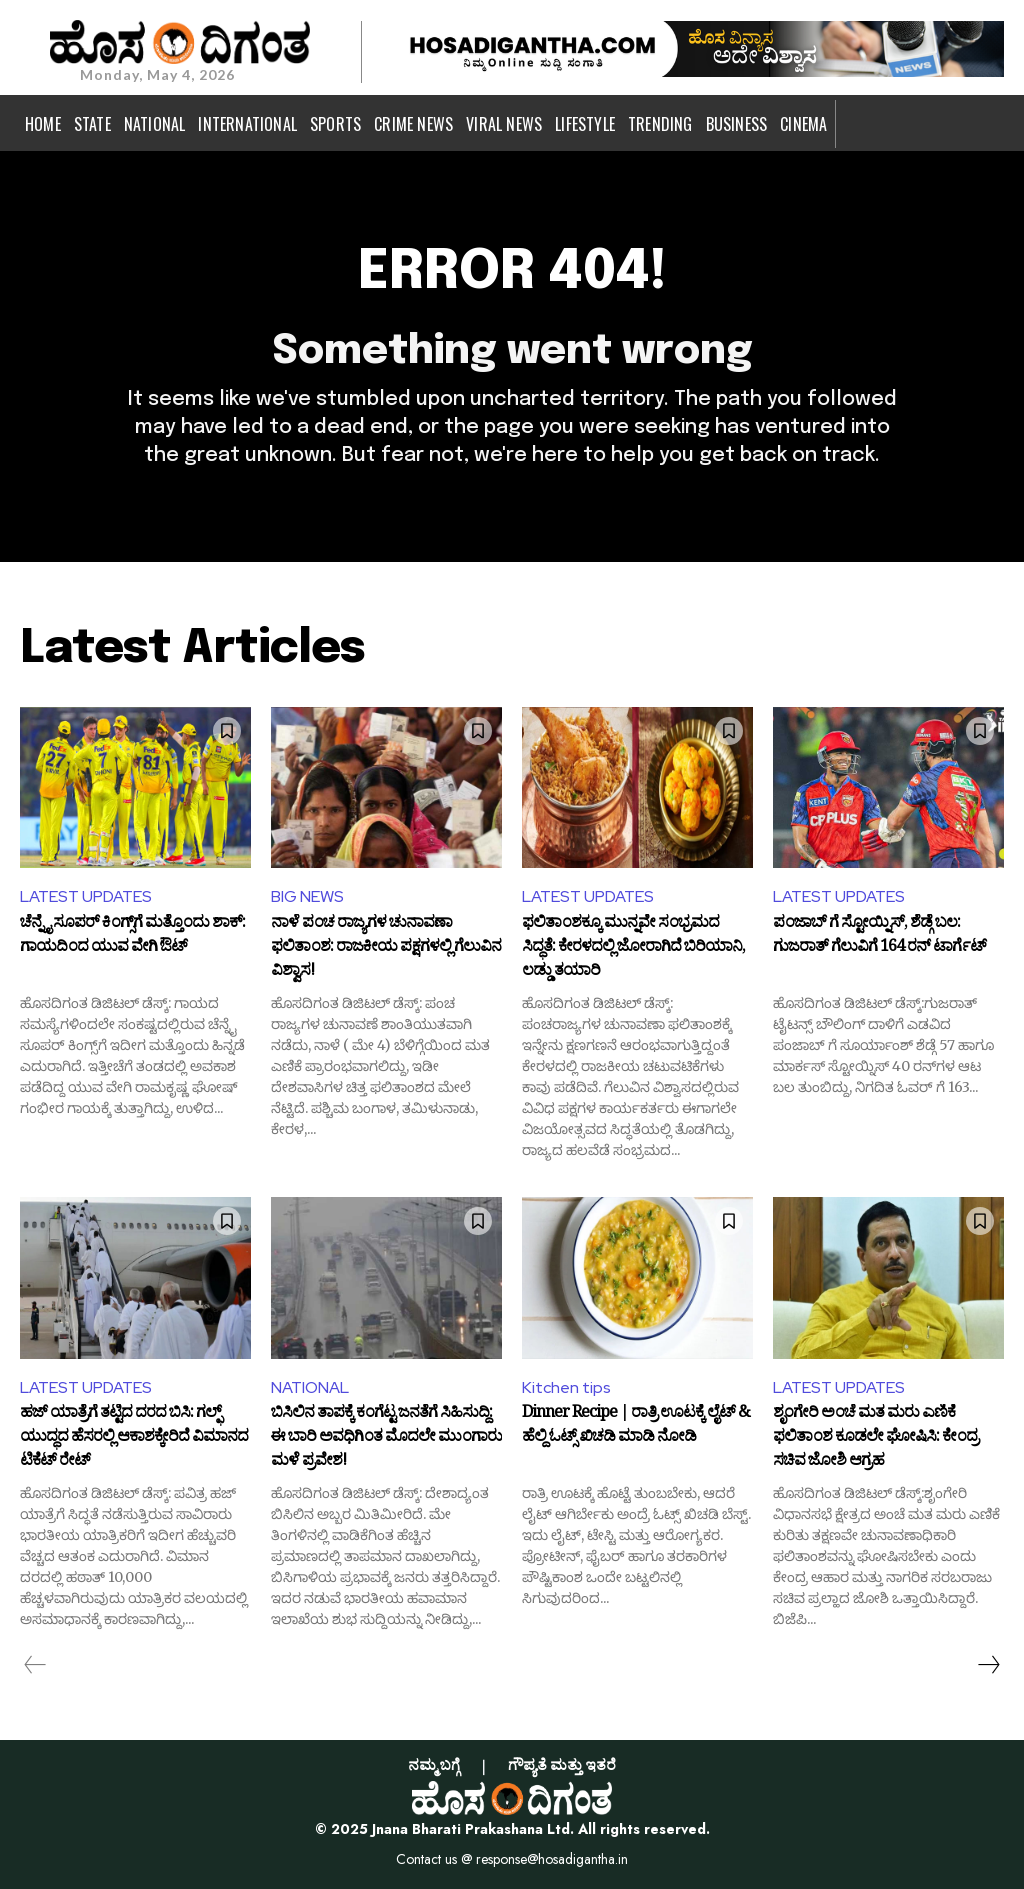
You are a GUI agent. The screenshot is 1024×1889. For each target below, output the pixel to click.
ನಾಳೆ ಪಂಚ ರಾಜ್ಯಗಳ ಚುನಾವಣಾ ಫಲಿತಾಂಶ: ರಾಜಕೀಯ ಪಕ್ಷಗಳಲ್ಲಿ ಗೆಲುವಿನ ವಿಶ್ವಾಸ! (386, 948)
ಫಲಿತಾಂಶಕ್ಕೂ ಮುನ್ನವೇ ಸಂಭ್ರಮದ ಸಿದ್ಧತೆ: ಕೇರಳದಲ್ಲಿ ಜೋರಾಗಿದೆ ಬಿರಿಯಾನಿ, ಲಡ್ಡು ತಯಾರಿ (633, 948)
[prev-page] (35, 1665)
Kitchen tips (566, 1387)
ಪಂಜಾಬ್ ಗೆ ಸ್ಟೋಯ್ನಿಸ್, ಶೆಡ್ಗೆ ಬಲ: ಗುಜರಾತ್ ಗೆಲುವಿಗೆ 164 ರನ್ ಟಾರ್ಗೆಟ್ (879, 938)
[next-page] (988, 1665)
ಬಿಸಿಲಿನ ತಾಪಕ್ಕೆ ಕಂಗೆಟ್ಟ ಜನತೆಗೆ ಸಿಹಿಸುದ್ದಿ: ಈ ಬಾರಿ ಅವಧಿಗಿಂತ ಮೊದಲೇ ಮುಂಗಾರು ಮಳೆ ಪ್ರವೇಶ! (386, 1438)
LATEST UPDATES (86, 896)
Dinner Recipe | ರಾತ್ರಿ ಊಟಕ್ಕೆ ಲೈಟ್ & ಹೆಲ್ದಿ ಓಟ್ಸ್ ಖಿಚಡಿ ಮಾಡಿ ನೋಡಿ (636, 1428)
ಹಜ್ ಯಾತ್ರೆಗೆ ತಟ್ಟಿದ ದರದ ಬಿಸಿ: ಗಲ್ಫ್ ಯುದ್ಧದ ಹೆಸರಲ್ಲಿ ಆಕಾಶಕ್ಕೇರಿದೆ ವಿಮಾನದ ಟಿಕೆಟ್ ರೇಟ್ (134, 1438)
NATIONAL (310, 1387)
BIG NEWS (307, 896)
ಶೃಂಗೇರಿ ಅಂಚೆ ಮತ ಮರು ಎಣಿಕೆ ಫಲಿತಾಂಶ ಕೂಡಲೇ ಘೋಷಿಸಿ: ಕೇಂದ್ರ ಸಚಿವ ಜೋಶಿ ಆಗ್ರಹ (875, 1438)
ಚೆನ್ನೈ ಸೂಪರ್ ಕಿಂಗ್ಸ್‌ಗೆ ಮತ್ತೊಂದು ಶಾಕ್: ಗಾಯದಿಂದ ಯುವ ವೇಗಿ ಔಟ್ (132, 938)
